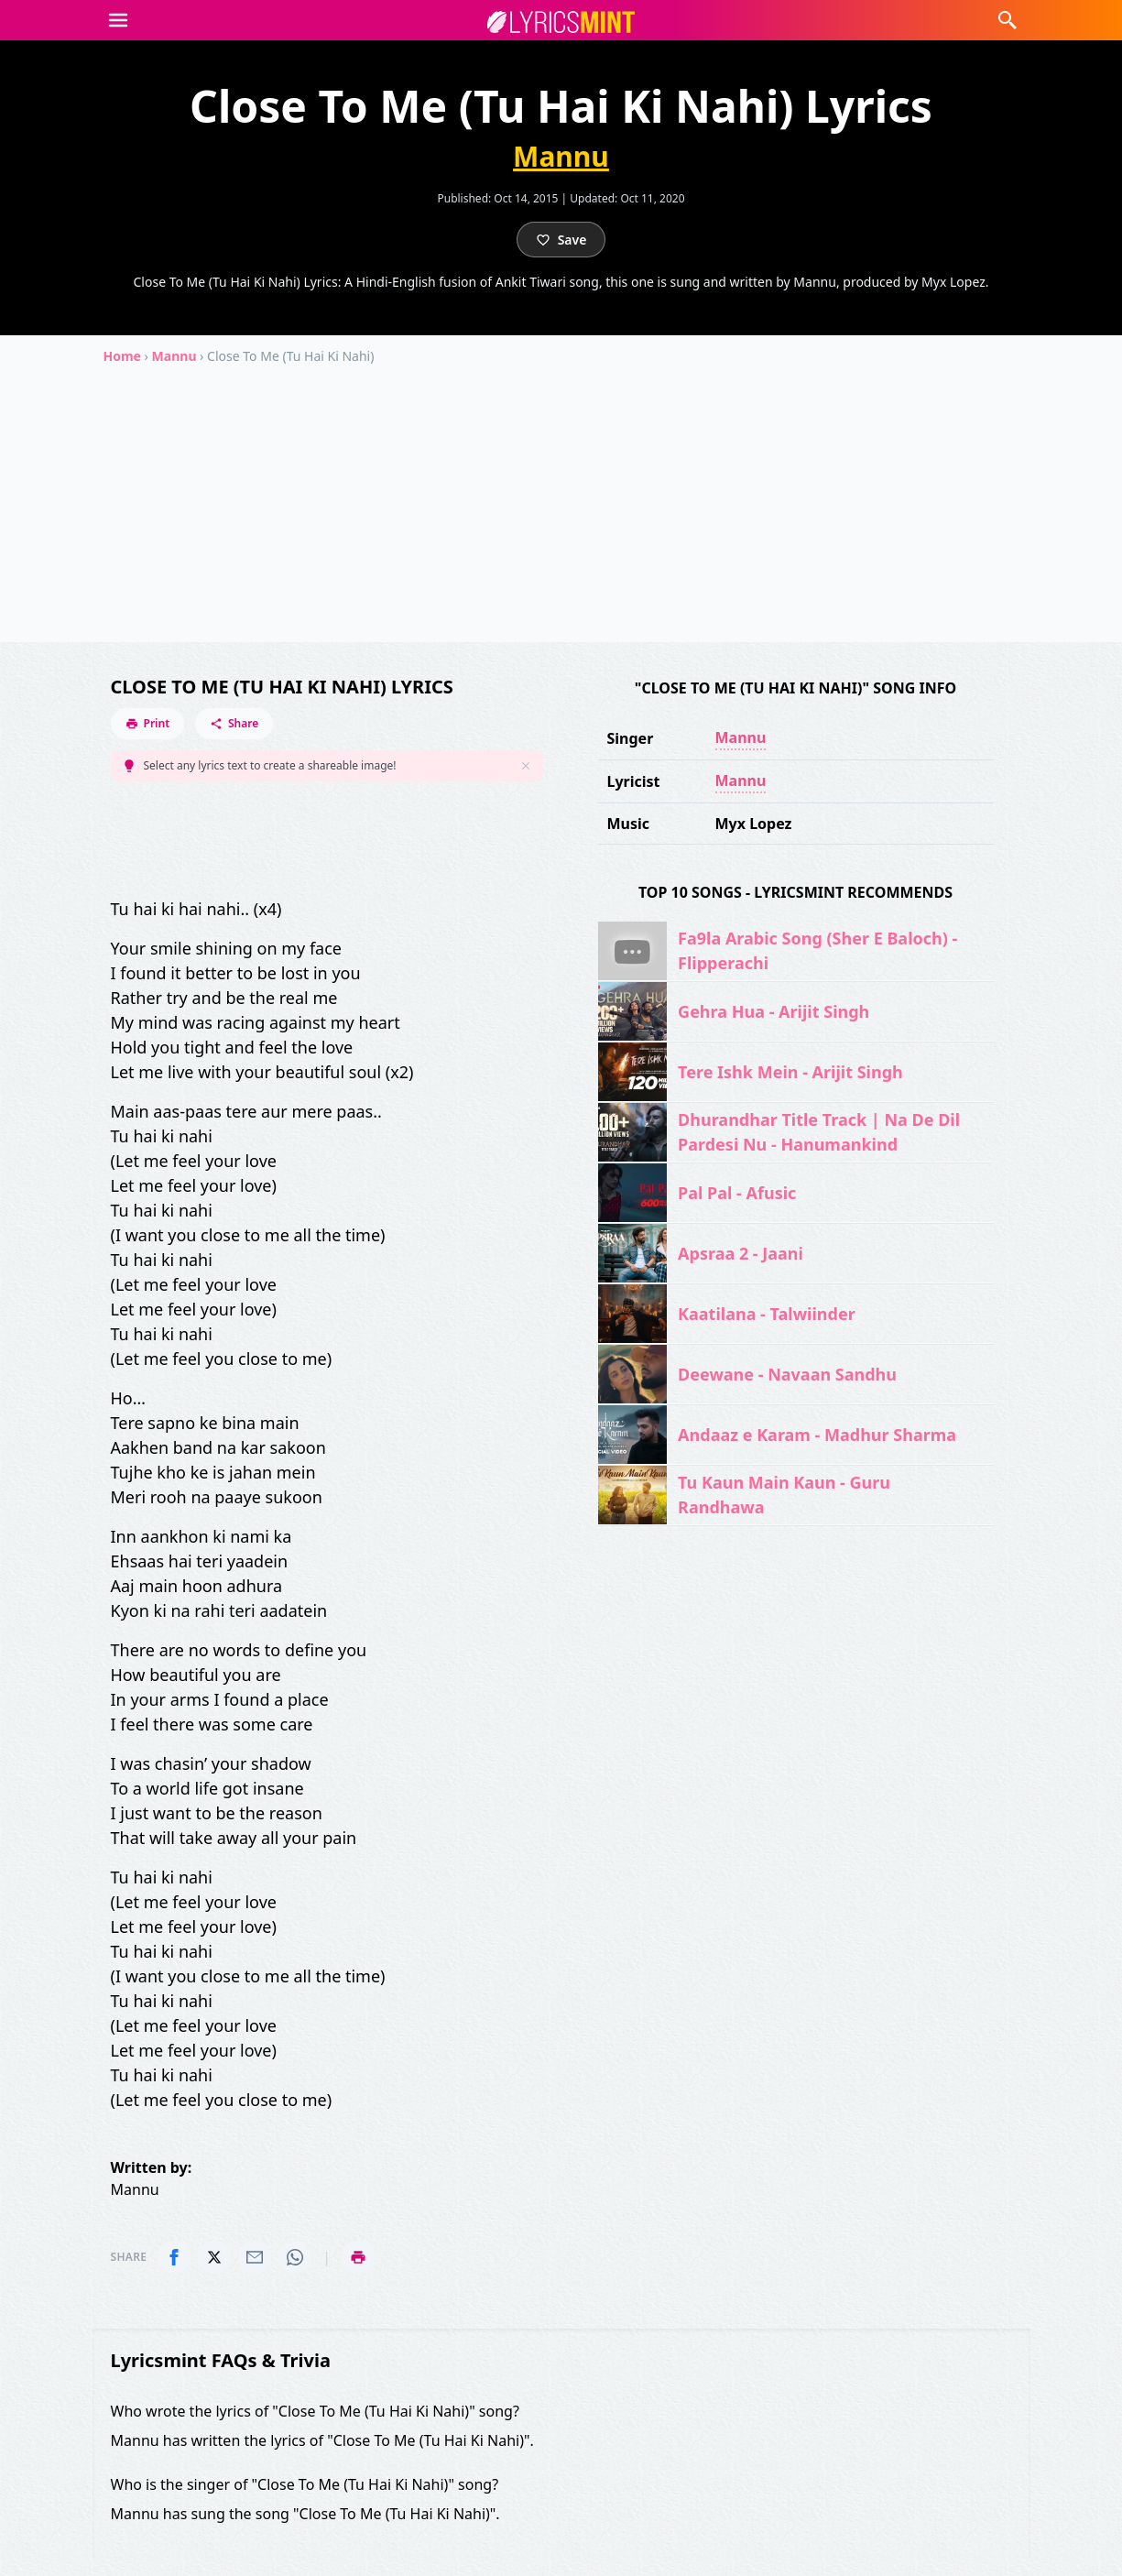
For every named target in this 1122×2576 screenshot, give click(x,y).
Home (122, 356)
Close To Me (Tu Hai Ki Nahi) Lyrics (282, 686)
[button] (118, 20)
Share (234, 723)
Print (147, 723)
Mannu (561, 156)
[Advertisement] (561, 514)
